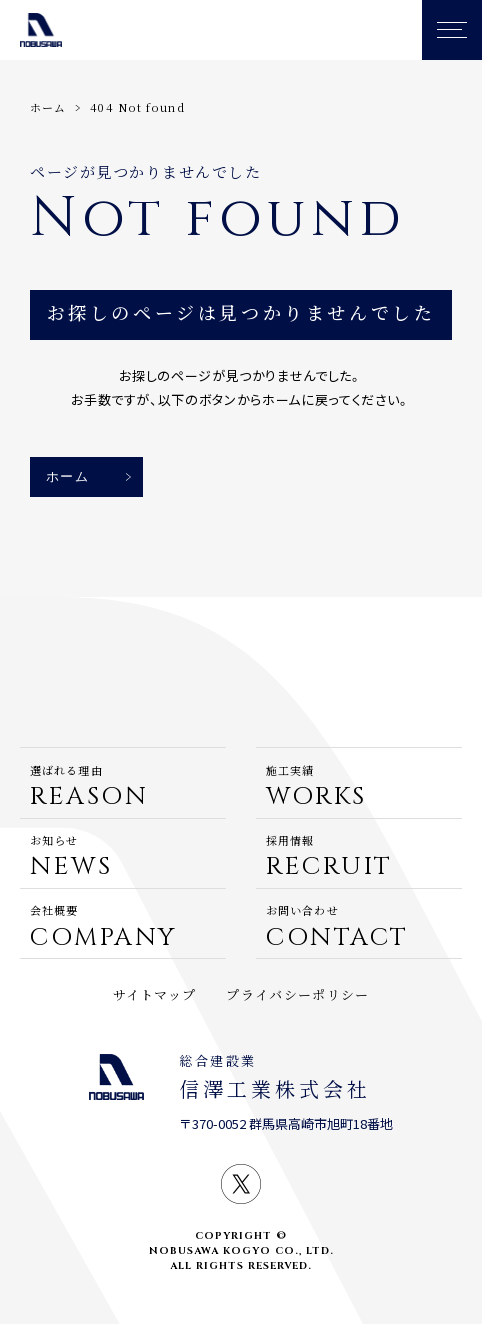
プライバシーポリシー (297, 994)
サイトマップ (155, 994)
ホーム (48, 107)
